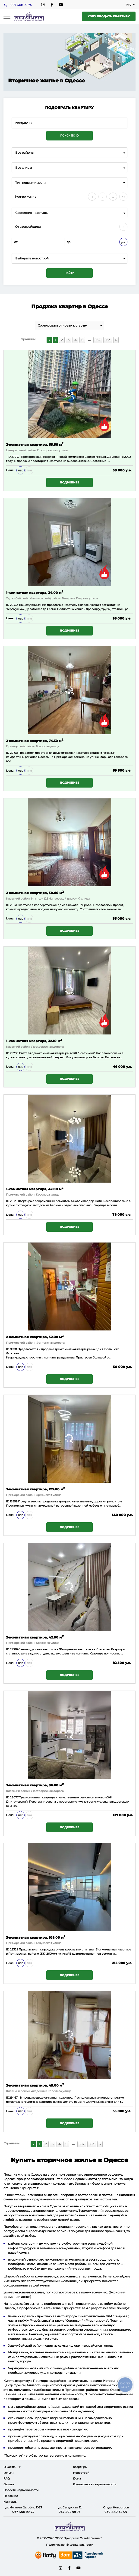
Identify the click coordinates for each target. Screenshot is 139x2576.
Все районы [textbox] (24, 152)
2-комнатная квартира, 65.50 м (34, 444)
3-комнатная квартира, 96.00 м (35, 1784)
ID (8, 752)
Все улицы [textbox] (23, 167)
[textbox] (69, 258)
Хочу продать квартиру (109, 16)
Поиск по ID (69, 135)
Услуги (8, 2472)
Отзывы (8, 2484)
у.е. (123, 242)
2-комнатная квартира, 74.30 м (34, 740)
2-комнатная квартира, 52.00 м (34, 1336)
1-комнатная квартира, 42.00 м (34, 1188)
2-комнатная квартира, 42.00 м (35, 1637)
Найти (69, 273)
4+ (123, 197)
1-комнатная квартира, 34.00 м (34, 592)
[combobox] (69, 152)
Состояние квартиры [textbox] (31, 212)
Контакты (10, 2501)
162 (97, 340)
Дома (77, 2478)
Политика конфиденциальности (69, 2544)
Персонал (10, 2496)
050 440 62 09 (115, 2512)
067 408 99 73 (70, 2512)
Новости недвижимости (20, 2490)
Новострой (81, 2472)
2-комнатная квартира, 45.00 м (35, 2085)
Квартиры (80, 2467)
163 (107, 340)
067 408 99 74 (21, 5)
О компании (12, 2467)
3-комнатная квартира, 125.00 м (35, 1488)
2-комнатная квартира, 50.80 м (35, 892)
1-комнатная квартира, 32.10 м (34, 1040)
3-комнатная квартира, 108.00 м (35, 1937)
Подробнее (69, 482)
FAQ (6, 2478)
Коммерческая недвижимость (94, 2484)
